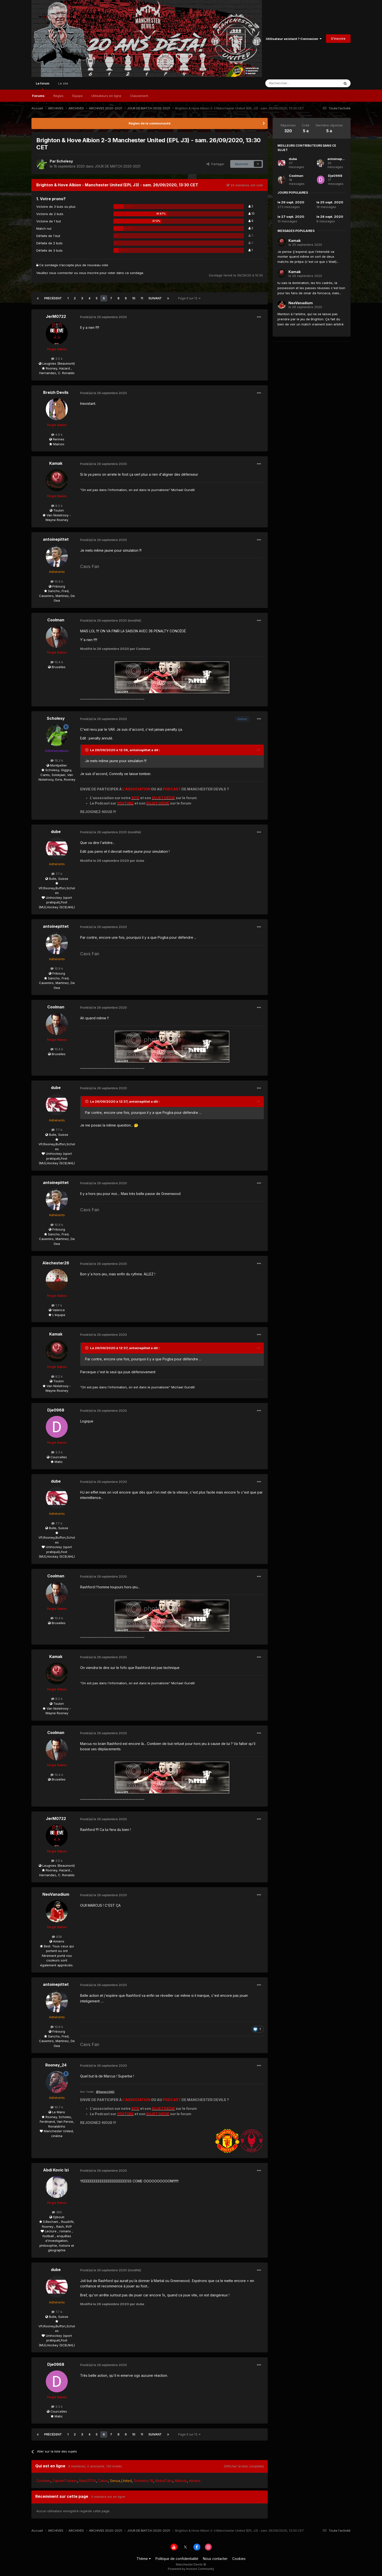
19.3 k (56, 760)
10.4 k (56, 662)
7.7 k (56, 874)
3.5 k (57, 358)
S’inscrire (338, 38)
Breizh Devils (55, 392)
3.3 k (57, 1452)
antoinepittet (56, 539)
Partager (215, 164)
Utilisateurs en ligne (106, 96)
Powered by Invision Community (191, 2569)
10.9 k (56, 581)
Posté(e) (103, 317)
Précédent (53, 298)
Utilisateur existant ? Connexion (294, 39)
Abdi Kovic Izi (56, 2170)
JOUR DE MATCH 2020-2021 (117, 166)
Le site (63, 83)
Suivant (155, 298)
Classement (139, 96)
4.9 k (57, 434)
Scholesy (65, 161)
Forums (38, 96)
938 (57, 1937)
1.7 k (56, 1305)
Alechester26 (55, 1262)
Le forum (42, 85)
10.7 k (56, 2107)
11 (142, 298)
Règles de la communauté (150, 123)
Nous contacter (215, 2559)
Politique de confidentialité (176, 2559)
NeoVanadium (55, 1894)
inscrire (93, 273)
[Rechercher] (291, 83)
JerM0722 (56, 316)
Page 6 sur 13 (189, 298)
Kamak (55, 463)
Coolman (55, 619)
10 (251, 213)
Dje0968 (55, 1410)
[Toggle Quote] (87, 750)
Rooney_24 (56, 2065)
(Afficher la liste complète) (244, 2466)
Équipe (77, 96)
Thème (143, 2559)
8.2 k (57, 506)
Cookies (239, 2559)
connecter (65, 273)
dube (56, 831)
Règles (58, 96)
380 (57, 2212)
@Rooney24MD (105, 2091)
